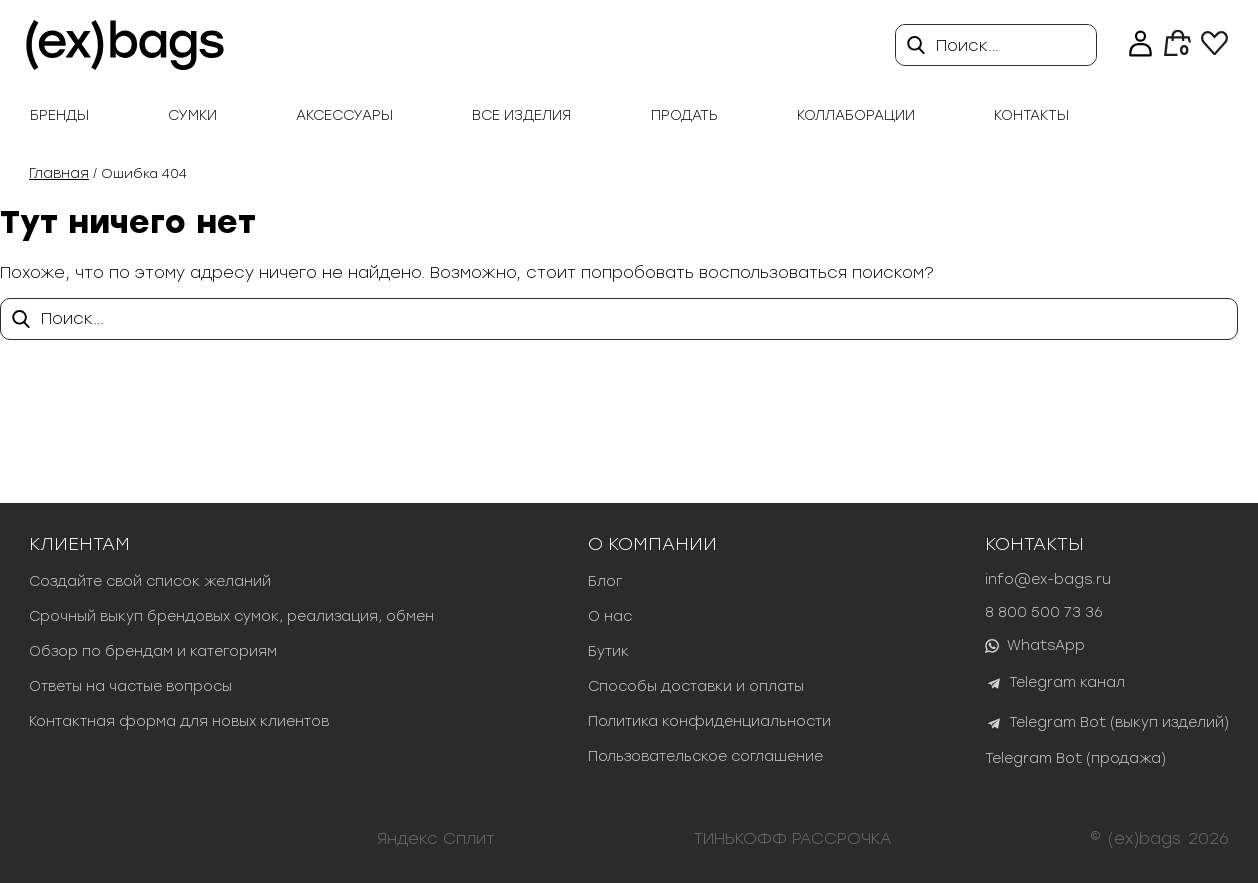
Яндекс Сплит (436, 838)
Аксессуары (344, 115)
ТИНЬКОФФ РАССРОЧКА (793, 838)
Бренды (59, 115)
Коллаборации (856, 115)
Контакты (1031, 115)
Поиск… (967, 45)
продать (684, 115)
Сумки (192, 115)
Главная (59, 173)
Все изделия (521, 115)
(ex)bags (1144, 838)
